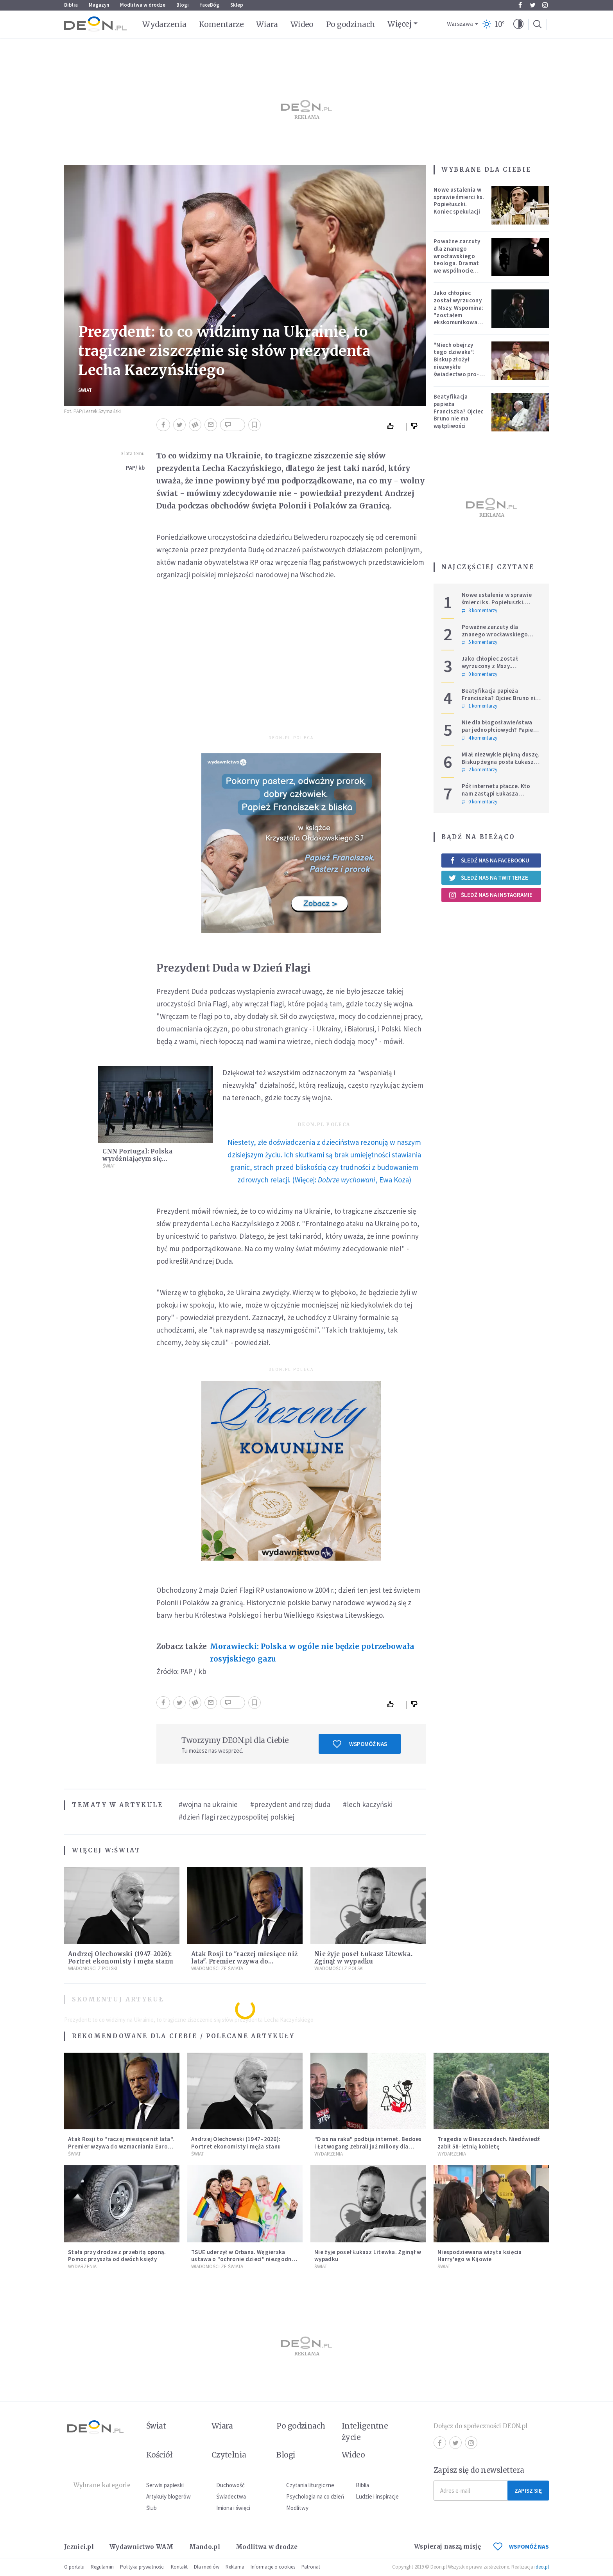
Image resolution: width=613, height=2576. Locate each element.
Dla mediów (206, 2566)
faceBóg (209, 5)
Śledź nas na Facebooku (488, 860)
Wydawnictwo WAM (141, 2547)
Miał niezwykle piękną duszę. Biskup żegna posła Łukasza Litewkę (501, 762)
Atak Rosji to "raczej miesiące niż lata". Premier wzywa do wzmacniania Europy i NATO (244, 1961)
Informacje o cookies (273, 2566)
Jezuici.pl (79, 2547)
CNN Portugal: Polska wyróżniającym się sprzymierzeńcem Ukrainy (145, 1159)
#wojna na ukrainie (208, 1804)
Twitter (533, 5)
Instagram (545, 5)
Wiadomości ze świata (217, 1968)
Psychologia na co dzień (315, 2496)
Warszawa (460, 24)
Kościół (159, 2454)
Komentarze (221, 24)
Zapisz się (528, 2490)
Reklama (235, 2566)
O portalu (74, 2566)
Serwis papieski (165, 2485)
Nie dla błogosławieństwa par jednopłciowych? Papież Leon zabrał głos (499, 730)
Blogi (182, 5)
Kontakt (179, 2566)
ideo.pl (541, 2566)
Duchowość (230, 2485)
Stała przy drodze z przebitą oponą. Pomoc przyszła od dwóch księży (117, 2255)
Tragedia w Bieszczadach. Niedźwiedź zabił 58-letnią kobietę (488, 2142)
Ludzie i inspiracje (377, 2496)
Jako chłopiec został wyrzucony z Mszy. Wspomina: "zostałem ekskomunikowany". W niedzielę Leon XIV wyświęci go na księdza (460, 318)
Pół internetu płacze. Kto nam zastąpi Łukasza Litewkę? (496, 793)
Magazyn (99, 5)
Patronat (310, 2566)
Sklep (236, 5)
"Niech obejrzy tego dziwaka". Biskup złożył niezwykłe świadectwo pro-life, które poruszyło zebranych (456, 370)
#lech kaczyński (368, 1804)
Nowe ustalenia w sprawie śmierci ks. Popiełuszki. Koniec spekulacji (459, 200)
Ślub (151, 2507)
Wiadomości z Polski (92, 1968)
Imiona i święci (233, 2507)
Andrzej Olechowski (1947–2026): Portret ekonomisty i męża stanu (120, 1957)
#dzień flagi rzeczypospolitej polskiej (236, 1817)
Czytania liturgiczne (310, 2485)
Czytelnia (229, 2454)
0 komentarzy (479, 674)
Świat (85, 390)
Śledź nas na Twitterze (488, 878)
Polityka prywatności (142, 2566)
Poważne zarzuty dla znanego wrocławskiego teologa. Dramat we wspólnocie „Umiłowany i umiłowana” (457, 263)
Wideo (302, 24)
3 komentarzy (479, 610)
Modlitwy (297, 2507)
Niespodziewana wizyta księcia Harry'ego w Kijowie (479, 2255)
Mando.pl (204, 2547)
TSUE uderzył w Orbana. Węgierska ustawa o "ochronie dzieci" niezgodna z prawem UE (243, 2259)
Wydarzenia (164, 24)
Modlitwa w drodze (142, 5)
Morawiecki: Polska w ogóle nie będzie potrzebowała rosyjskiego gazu (312, 1652)
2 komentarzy (479, 770)
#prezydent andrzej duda (290, 1804)
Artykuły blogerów (168, 2496)
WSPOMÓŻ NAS (521, 2546)
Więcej (399, 24)
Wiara (267, 24)
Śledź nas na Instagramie (490, 895)
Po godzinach (350, 24)
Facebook (520, 5)
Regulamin (102, 2566)
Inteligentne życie (365, 2431)
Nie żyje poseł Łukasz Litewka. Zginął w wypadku (363, 1957)
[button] (518, 24)
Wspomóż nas (360, 1744)
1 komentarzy (479, 706)
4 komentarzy (479, 738)
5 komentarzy (479, 642)
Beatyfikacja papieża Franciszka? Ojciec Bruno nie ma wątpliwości (458, 411)
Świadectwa (231, 2496)
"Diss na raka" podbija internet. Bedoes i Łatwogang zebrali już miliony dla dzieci (368, 2146)
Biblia (71, 5)
